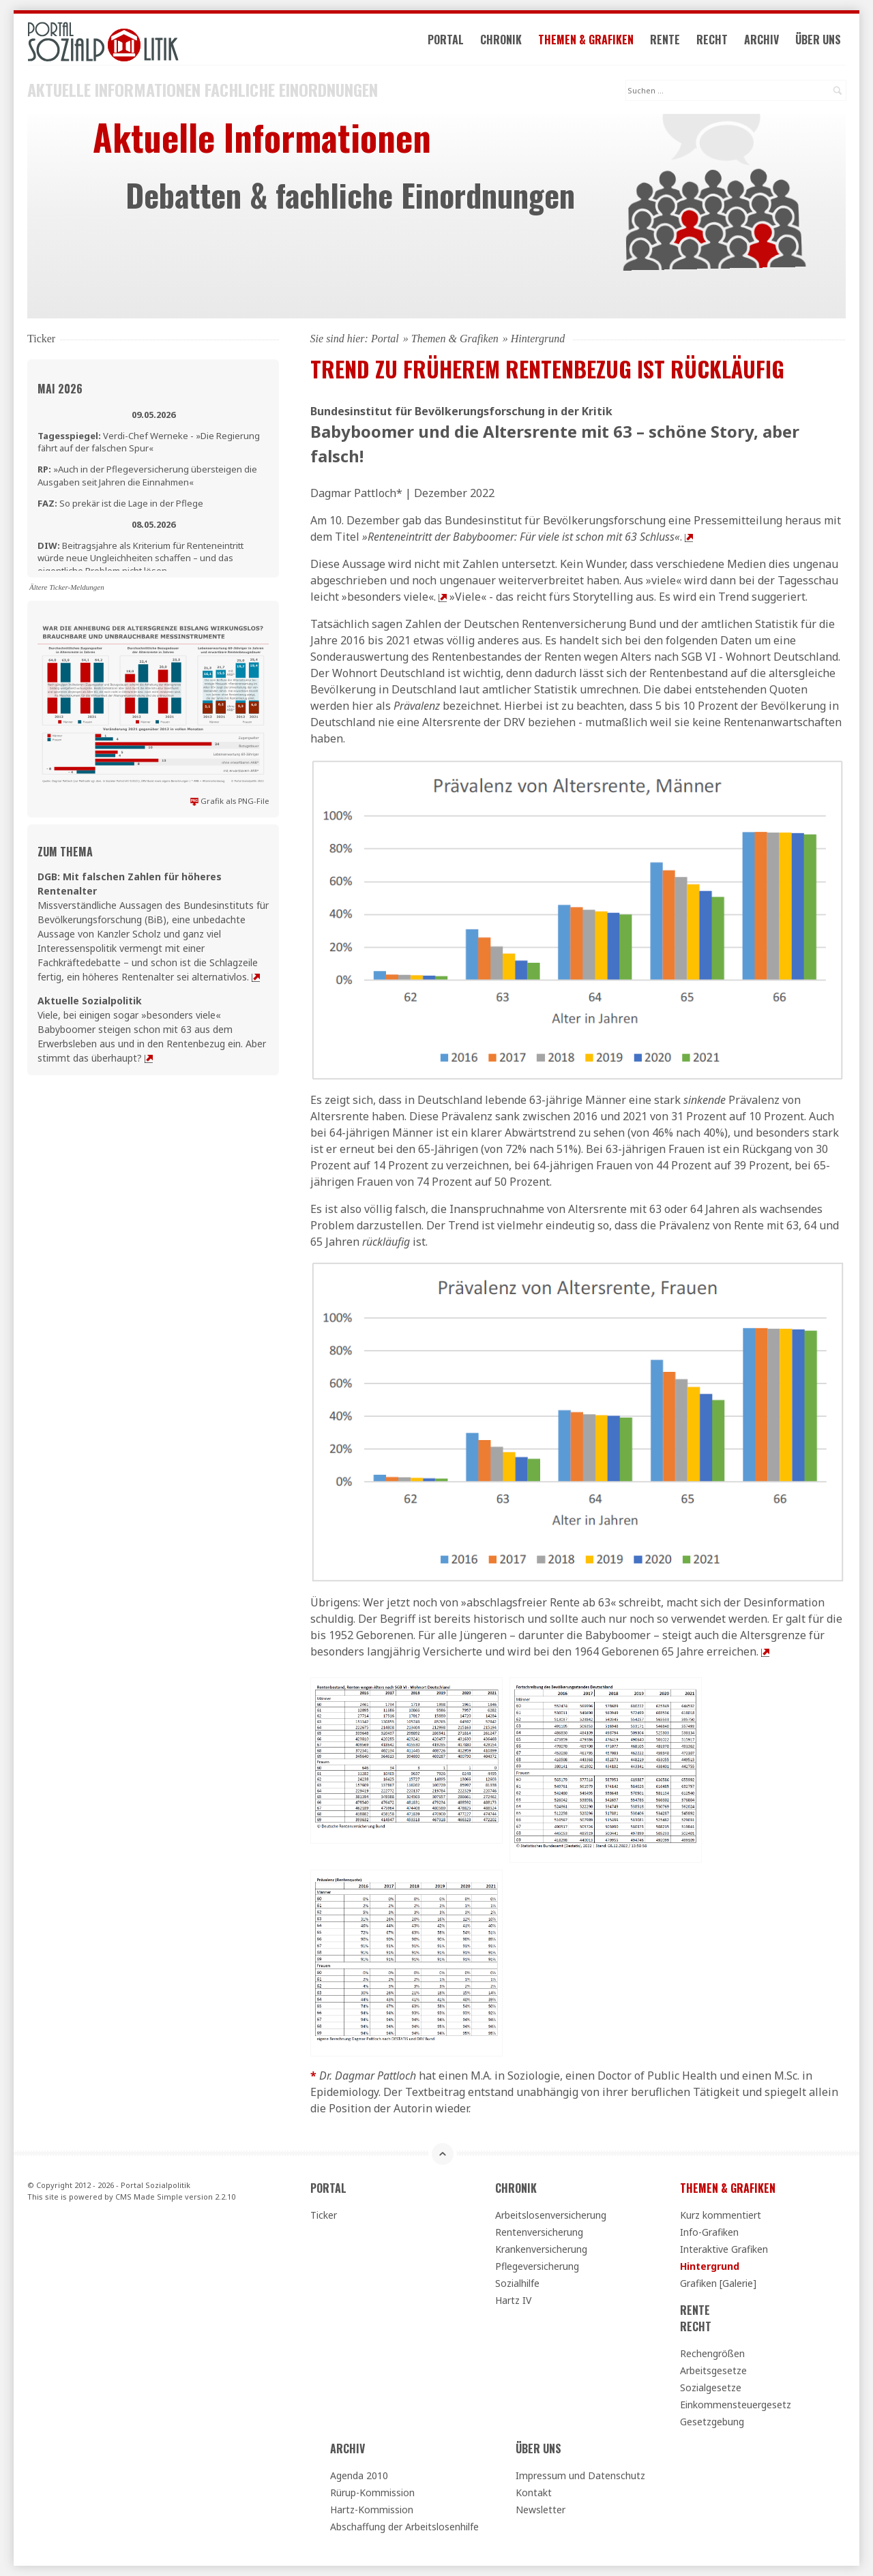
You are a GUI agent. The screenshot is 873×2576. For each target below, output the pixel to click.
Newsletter (540, 2509)
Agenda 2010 (359, 2475)
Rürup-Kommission (372, 2492)
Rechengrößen (712, 2353)
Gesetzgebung (712, 2421)
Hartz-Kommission (371, 2509)
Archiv (761, 39)
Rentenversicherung (539, 2232)
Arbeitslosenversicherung (550, 2214)
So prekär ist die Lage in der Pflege (120, 503)
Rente (665, 39)
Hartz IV (513, 2300)
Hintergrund (709, 2266)
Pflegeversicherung (537, 2266)
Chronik (501, 39)
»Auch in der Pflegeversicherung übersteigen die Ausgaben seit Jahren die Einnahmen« (147, 475)
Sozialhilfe (517, 2283)
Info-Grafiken (709, 2232)
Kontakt (534, 2492)
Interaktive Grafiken (724, 2249)
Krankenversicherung (541, 2249)
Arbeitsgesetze (713, 2370)
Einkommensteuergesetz (735, 2404)
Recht (712, 39)
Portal (446, 39)
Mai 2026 (60, 388)
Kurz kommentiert (720, 2214)
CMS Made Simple (149, 2196)
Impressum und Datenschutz (580, 2475)
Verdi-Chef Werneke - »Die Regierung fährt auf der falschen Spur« (149, 442)
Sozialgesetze (710, 2387)
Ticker (323, 2214)
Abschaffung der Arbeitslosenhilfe (404, 2526)
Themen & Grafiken (586, 39)
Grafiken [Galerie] (718, 2283)
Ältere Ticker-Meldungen (66, 587)
